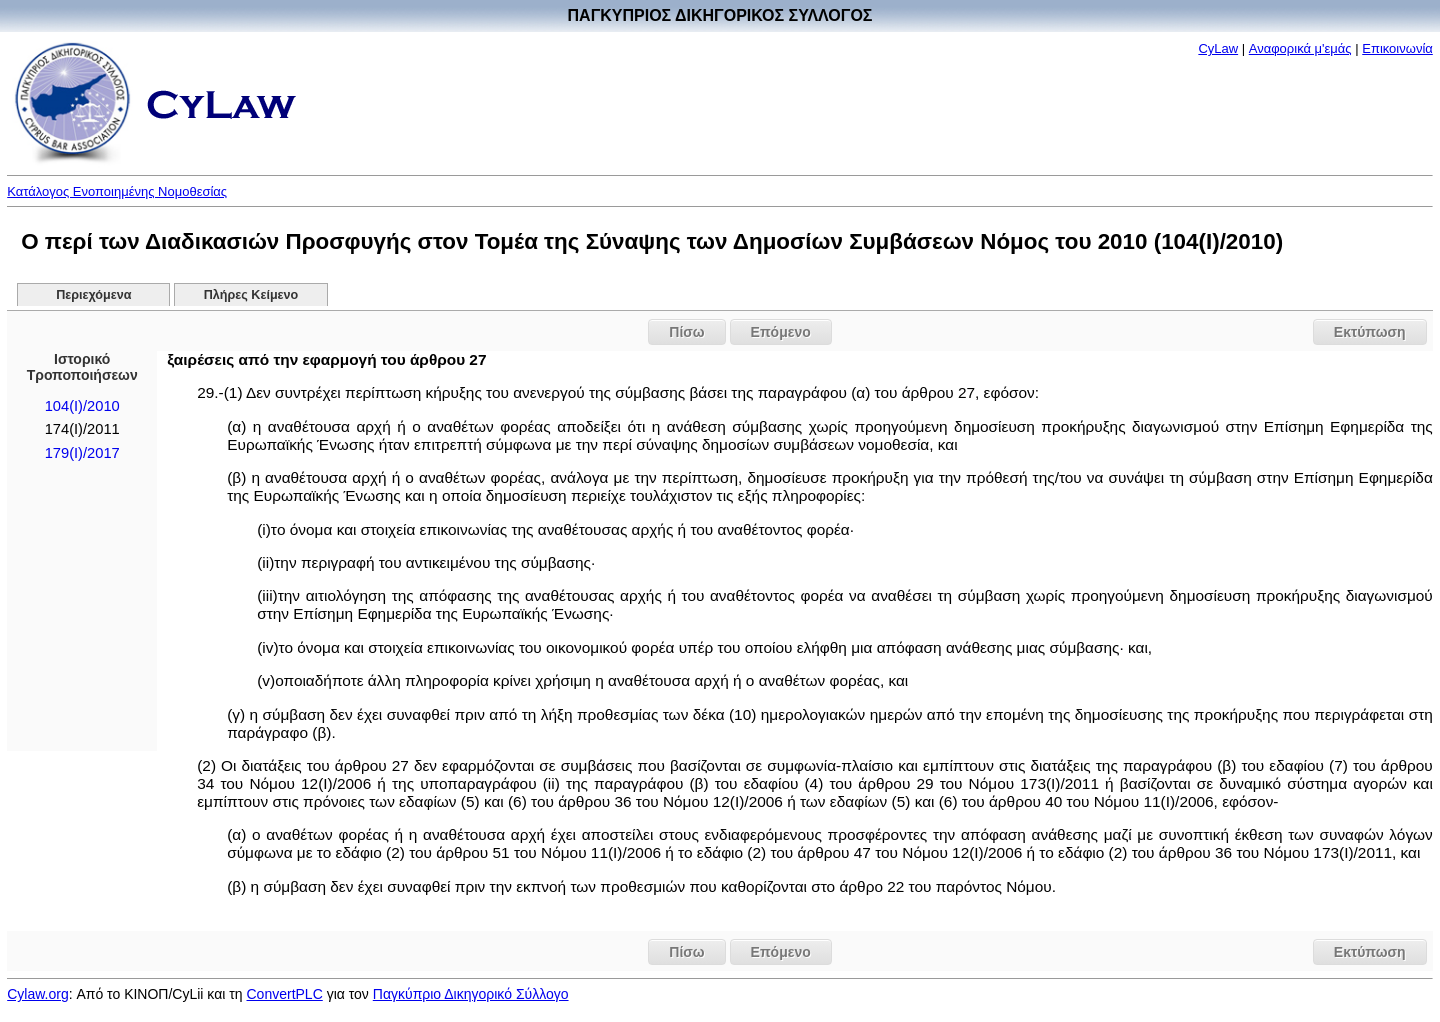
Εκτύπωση (1370, 332)
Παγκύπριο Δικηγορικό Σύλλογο (471, 994)
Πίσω (686, 332)
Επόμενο (781, 332)
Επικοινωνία (1397, 48)
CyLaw (1218, 48)
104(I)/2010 (82, 406)
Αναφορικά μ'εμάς (1300, 48)
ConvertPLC (285, 994)
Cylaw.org (37, 994)
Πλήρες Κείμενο (251, 295)
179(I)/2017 (82, 453)
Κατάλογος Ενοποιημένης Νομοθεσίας (117, 191)
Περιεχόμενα (93, 295)
